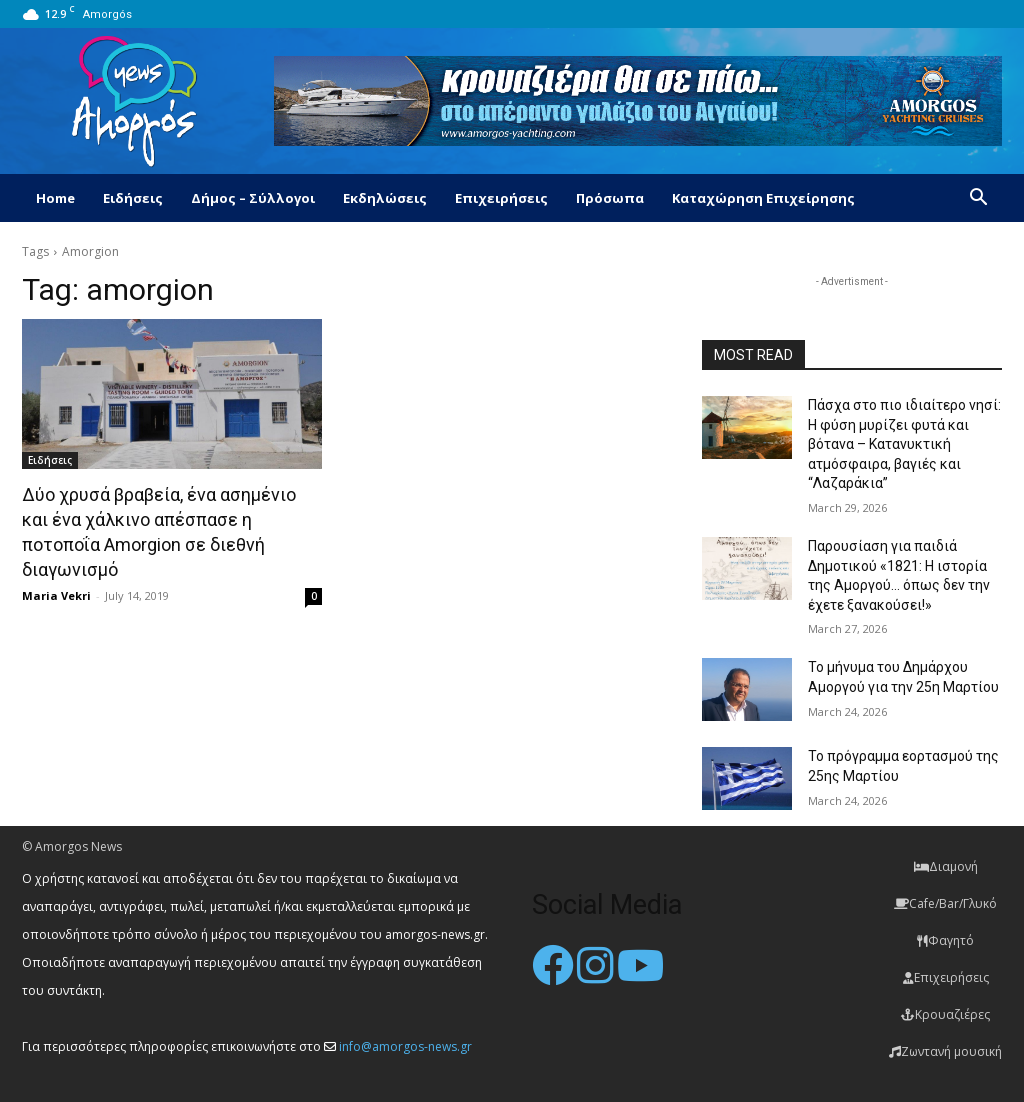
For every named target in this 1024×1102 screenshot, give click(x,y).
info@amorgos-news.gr (405, 1046)
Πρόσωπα (610, 198)
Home (55, 198)
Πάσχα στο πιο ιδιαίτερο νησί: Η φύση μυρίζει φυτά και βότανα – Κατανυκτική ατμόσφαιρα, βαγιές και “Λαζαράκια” (904, 444)
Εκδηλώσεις (385, 198)
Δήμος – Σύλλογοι (253, 198)
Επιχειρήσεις (501, 198)
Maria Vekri (56, 595)
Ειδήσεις (133, 198)
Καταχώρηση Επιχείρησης (763, 198)
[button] (978, 199)
